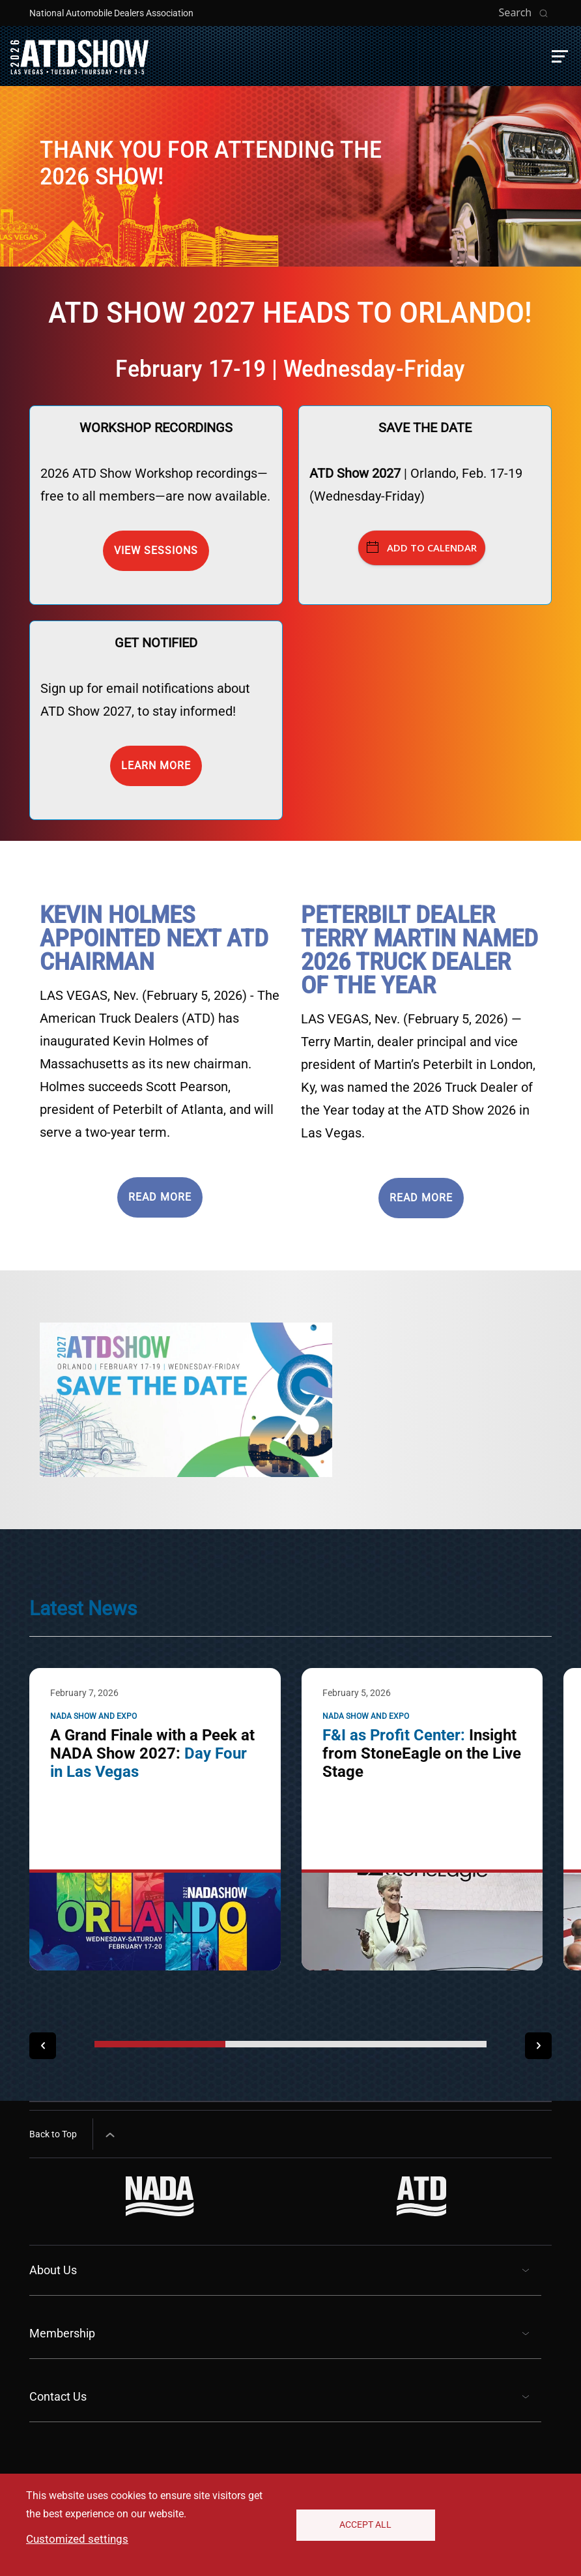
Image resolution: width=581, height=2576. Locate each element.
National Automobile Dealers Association (111, 13)
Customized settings (77, 2538)
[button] (560, 56)
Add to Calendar (422, 547)
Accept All (365, 2524)
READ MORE (159, 1197)
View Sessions (156, 550)
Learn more (156, 765)
